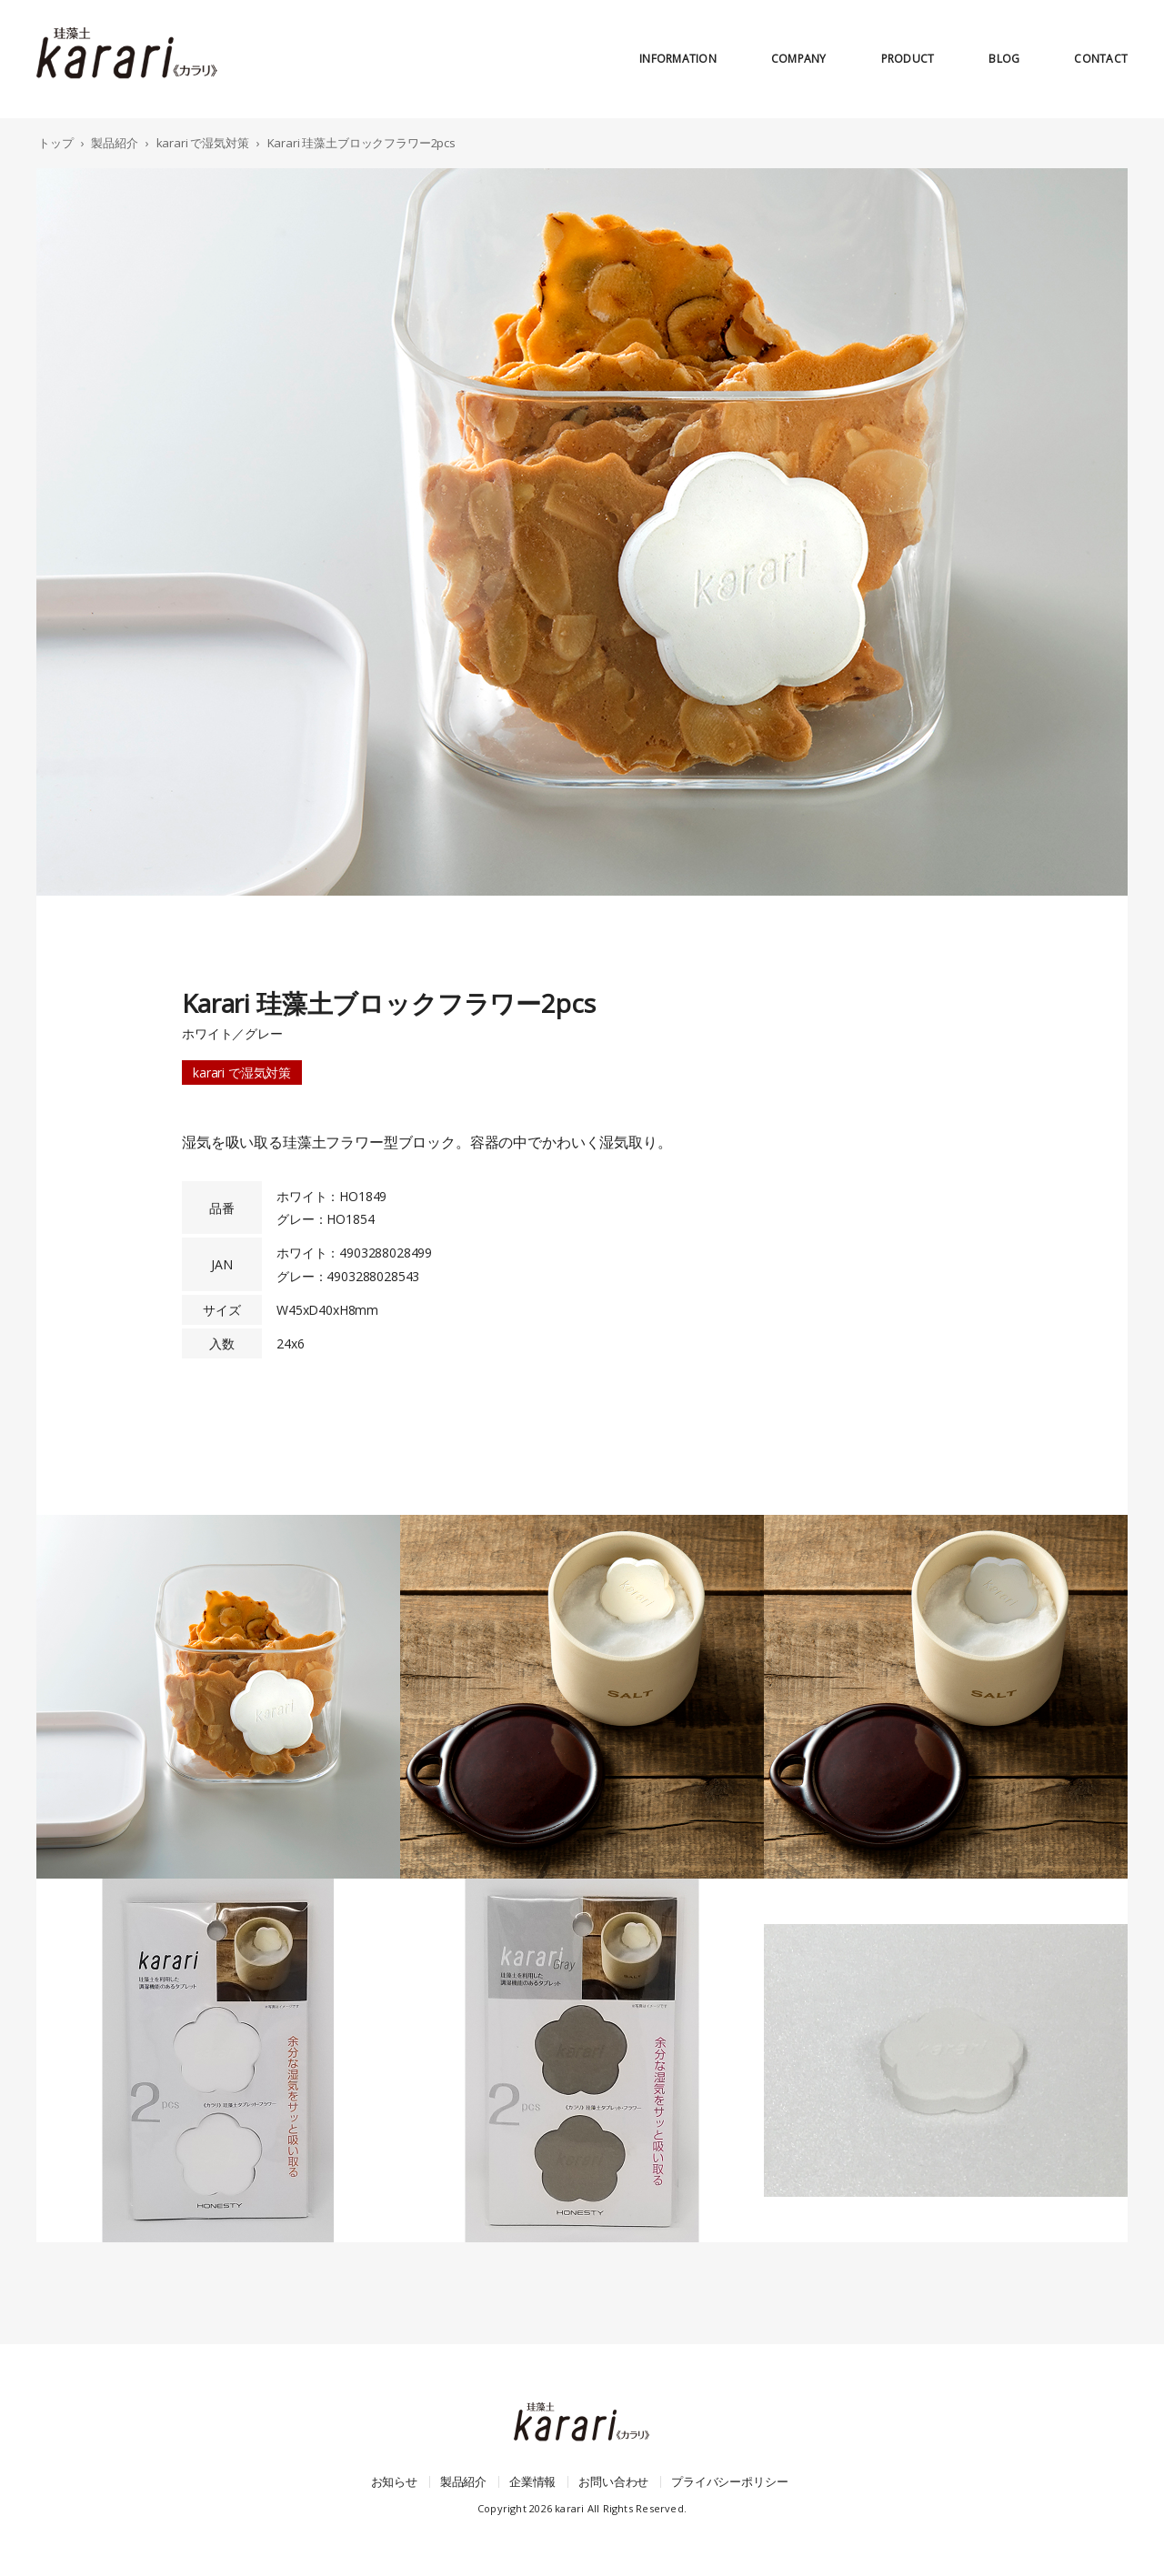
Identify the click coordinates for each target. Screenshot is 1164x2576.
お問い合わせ (613, 2481)
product (908, 58)
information (678, 58)
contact (1101, 58)
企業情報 (532, 2481)
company (799, 58)
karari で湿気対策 (242, 1072)
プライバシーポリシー (729, 2481)
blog (1003, 58)
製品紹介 (463, 2481)
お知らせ (394, 2481)
